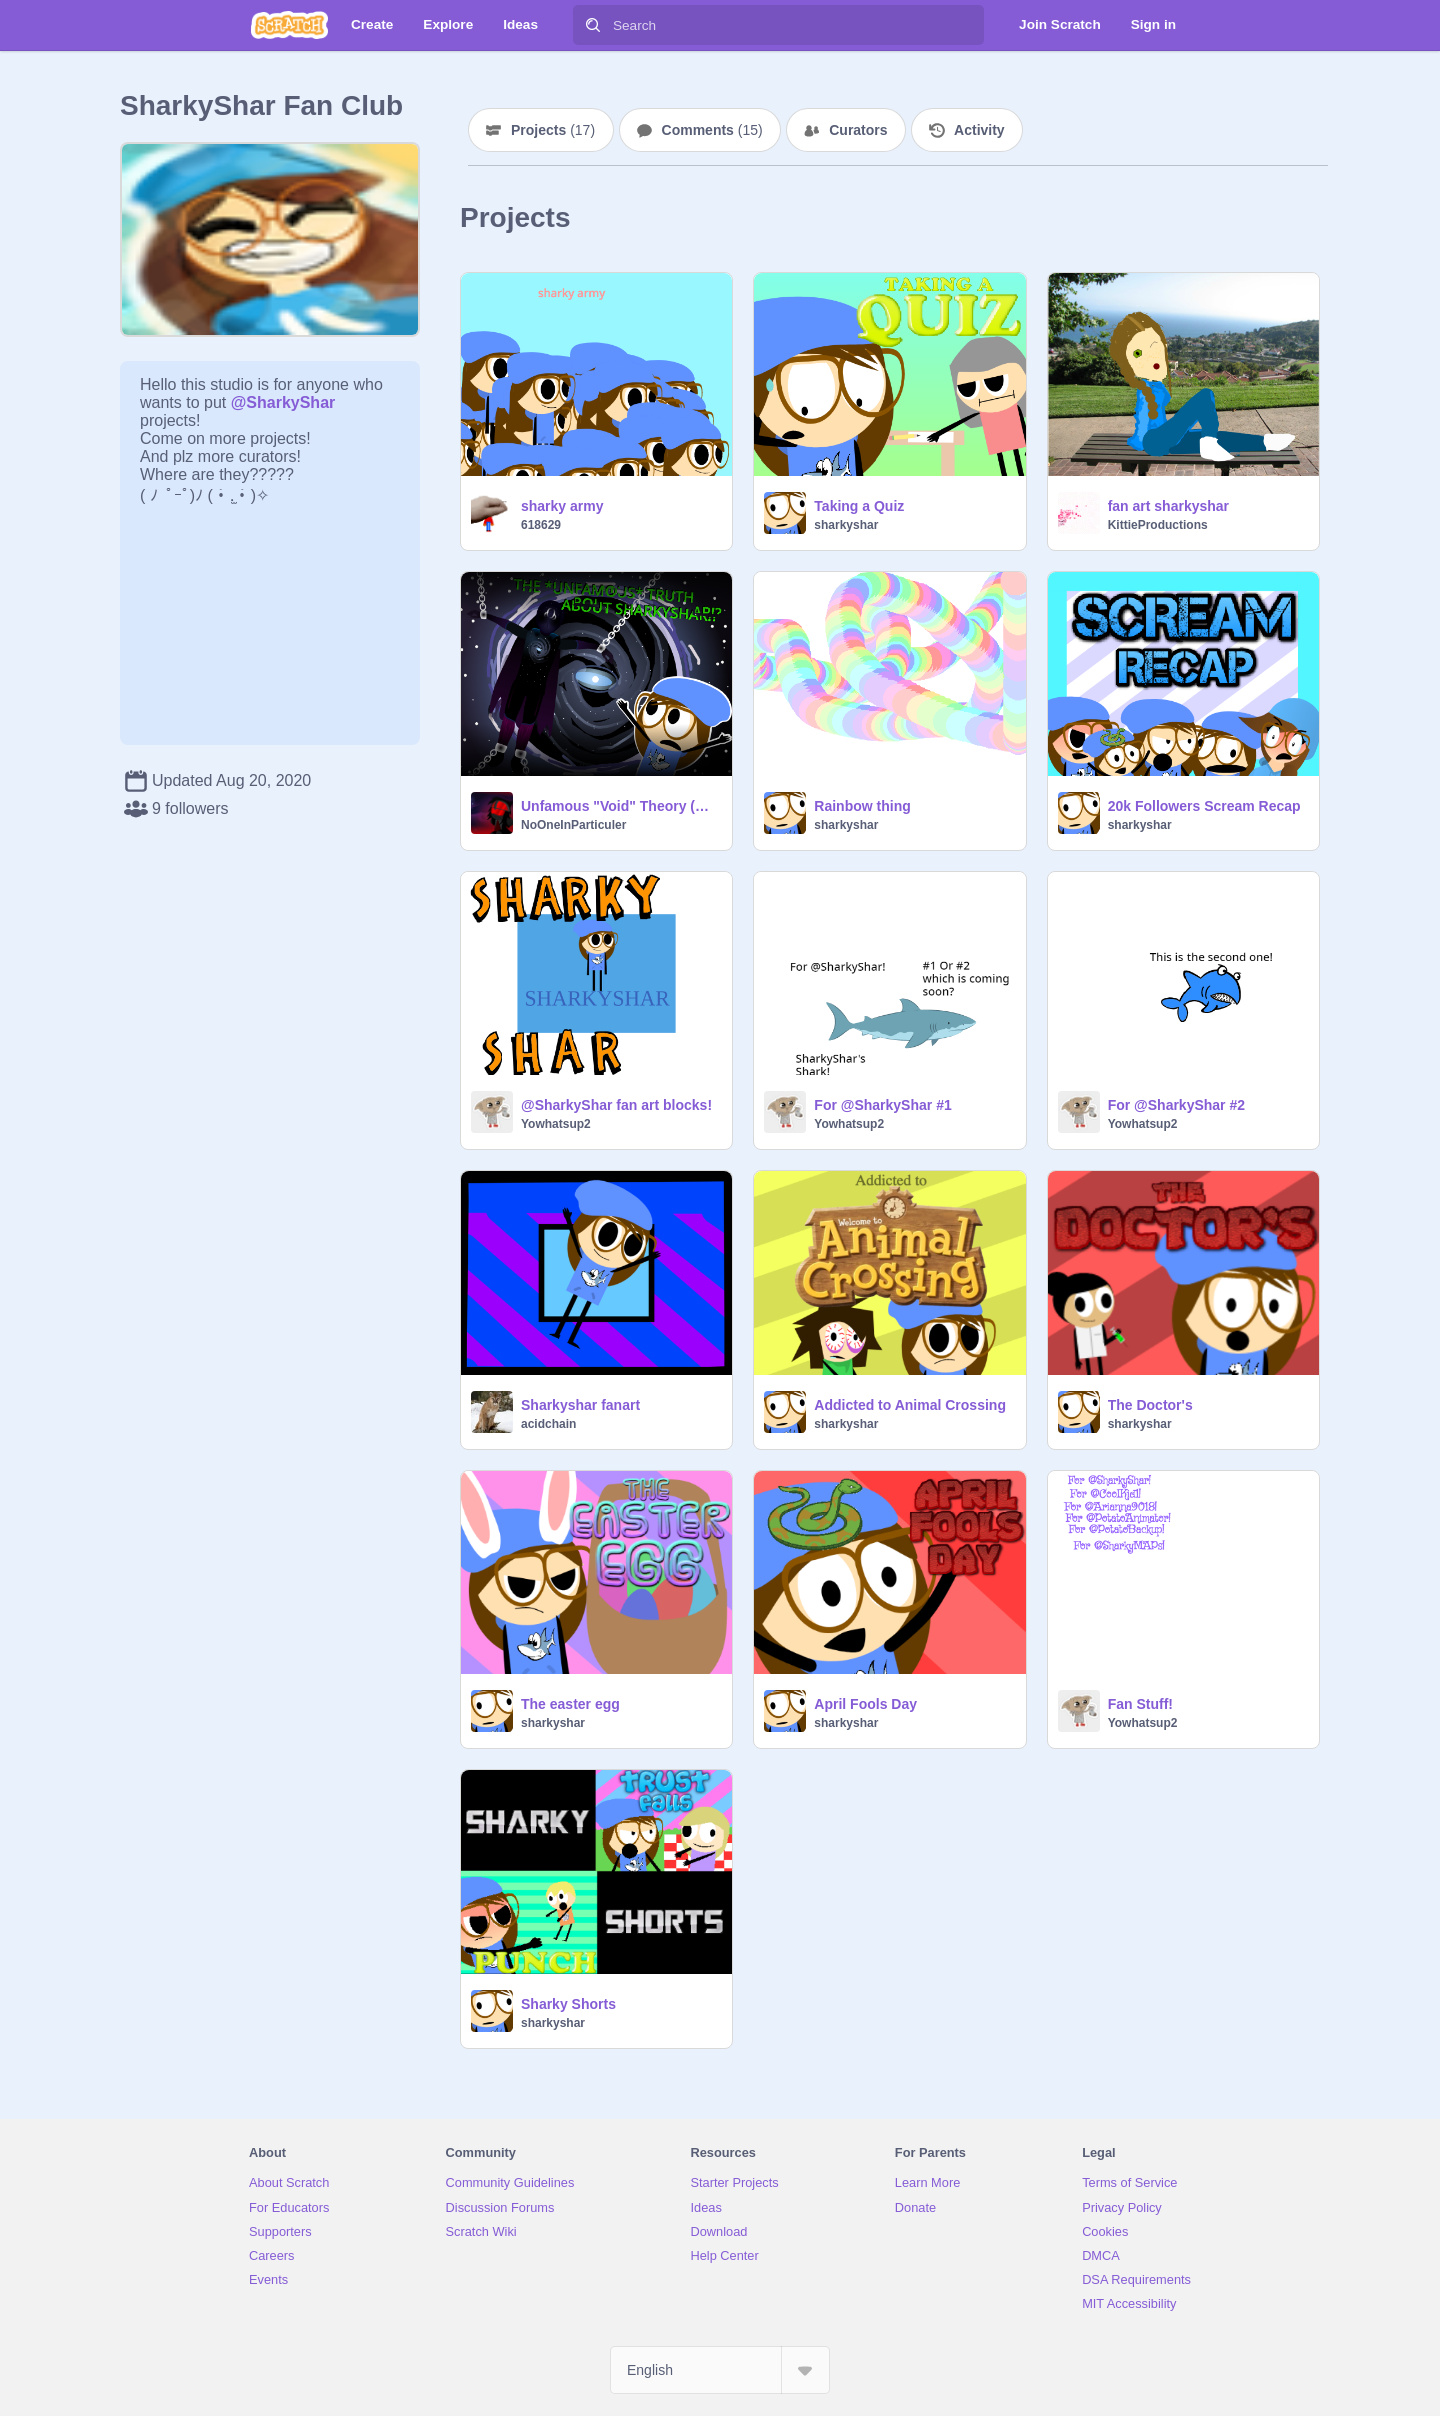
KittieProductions (1158, 525)
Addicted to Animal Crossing (910, 1405)
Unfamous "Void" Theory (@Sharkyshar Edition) (620, 806)
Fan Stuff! (1140, 1704)
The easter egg (570, 1704)
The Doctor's (1150, 1405)
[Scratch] (289, 25)
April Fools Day (865, 1704)
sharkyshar (846, 525)
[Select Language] (720, 2370)
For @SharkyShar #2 (1176, 1105)
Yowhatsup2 (556, 1124)
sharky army (562, 506)
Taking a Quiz (859, 506)
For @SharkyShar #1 (882, 1105)
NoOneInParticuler (573, 825)
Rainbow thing (862, 806)
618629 (541, 525)
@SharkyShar (283, 402)
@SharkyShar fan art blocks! (616, 1105)
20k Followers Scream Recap (1204, 806)
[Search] (593, 25)
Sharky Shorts (568, 2004)
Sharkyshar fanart (580, 1405)
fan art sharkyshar (1168, 506)
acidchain (548, 1424)
